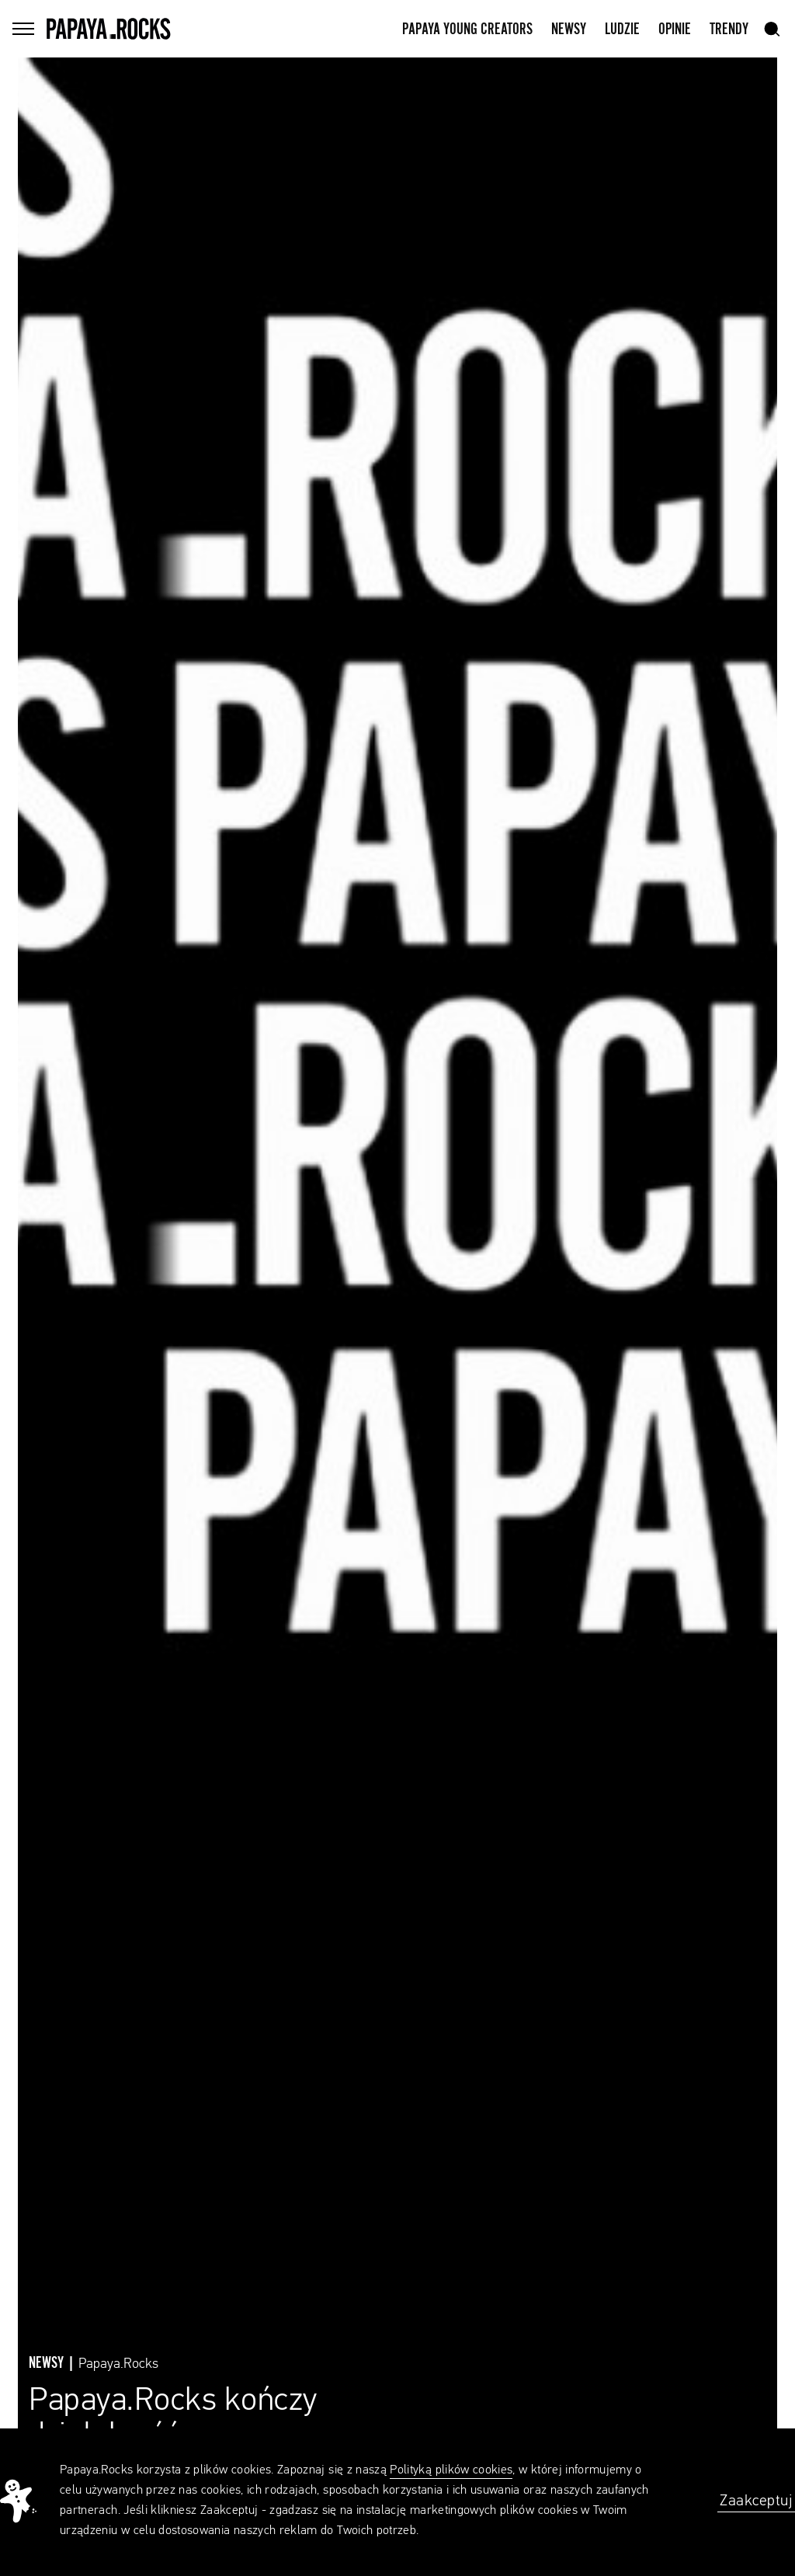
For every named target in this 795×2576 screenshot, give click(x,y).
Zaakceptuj (756, 2500)
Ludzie (622, 29)
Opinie (674, 29)
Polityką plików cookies (451, 2470)
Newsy (568, 29)
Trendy (729, 29)
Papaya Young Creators (467, 29)
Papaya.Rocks (118, 2364)
